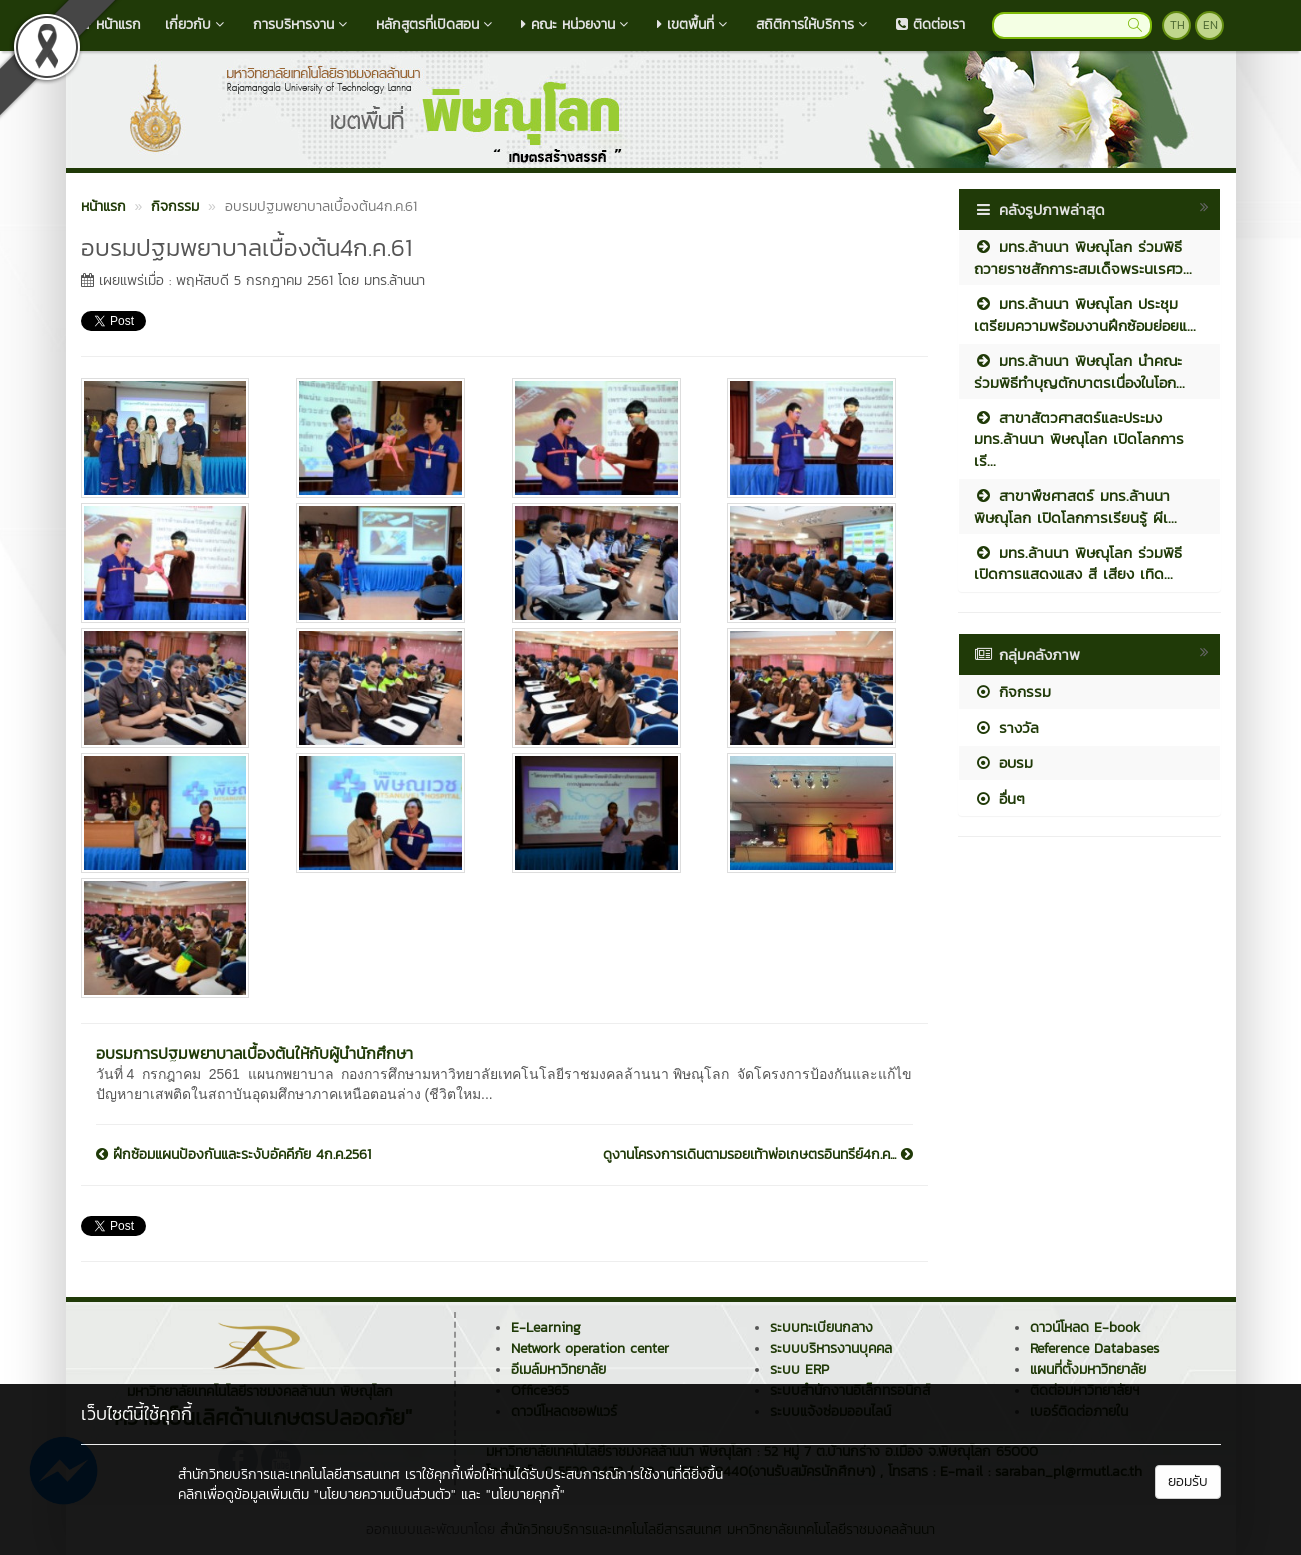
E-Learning (546, 1327)
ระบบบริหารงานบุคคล (831, 1348)
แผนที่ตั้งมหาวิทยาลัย (1088, 1369)
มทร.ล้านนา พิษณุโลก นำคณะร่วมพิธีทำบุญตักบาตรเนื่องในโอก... (1079, 371)
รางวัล (1006, 727)
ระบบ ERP (799, 1369)
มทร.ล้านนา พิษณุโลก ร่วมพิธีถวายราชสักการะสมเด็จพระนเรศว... (1083, 257)
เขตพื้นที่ (694, 24)
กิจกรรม (1012, 691)
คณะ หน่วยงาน (577, 24)
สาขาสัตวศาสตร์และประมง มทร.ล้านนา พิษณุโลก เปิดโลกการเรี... (1079, 439)
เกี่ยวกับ (197, 24)
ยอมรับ (1188, 1481)
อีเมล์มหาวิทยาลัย (558, 1369)
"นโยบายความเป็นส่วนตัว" (385, 1494)
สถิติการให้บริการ (814, 24)
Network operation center (590, 1348)
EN (1210, 25)
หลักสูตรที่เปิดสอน (436, 24)
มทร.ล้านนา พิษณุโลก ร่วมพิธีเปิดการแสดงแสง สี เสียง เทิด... (1078, 563)
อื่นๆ (999, 798)
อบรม (1003, 762)
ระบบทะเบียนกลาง (821, 1327)
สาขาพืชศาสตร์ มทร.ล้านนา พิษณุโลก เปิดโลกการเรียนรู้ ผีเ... (1075, 506)
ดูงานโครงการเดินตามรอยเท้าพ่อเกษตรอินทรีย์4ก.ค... (758, 1155)
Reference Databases (1094, 1348)
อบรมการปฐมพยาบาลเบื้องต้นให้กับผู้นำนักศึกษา (254, 1053)
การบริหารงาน (302, 24)
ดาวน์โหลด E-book (1085, 1327)
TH (1177, 25)
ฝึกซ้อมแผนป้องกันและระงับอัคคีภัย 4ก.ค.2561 (233, 1155)
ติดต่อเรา (930, 24)
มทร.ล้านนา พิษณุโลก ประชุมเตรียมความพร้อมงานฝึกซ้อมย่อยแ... (1085, 314)
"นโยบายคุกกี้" (525, 1494)
